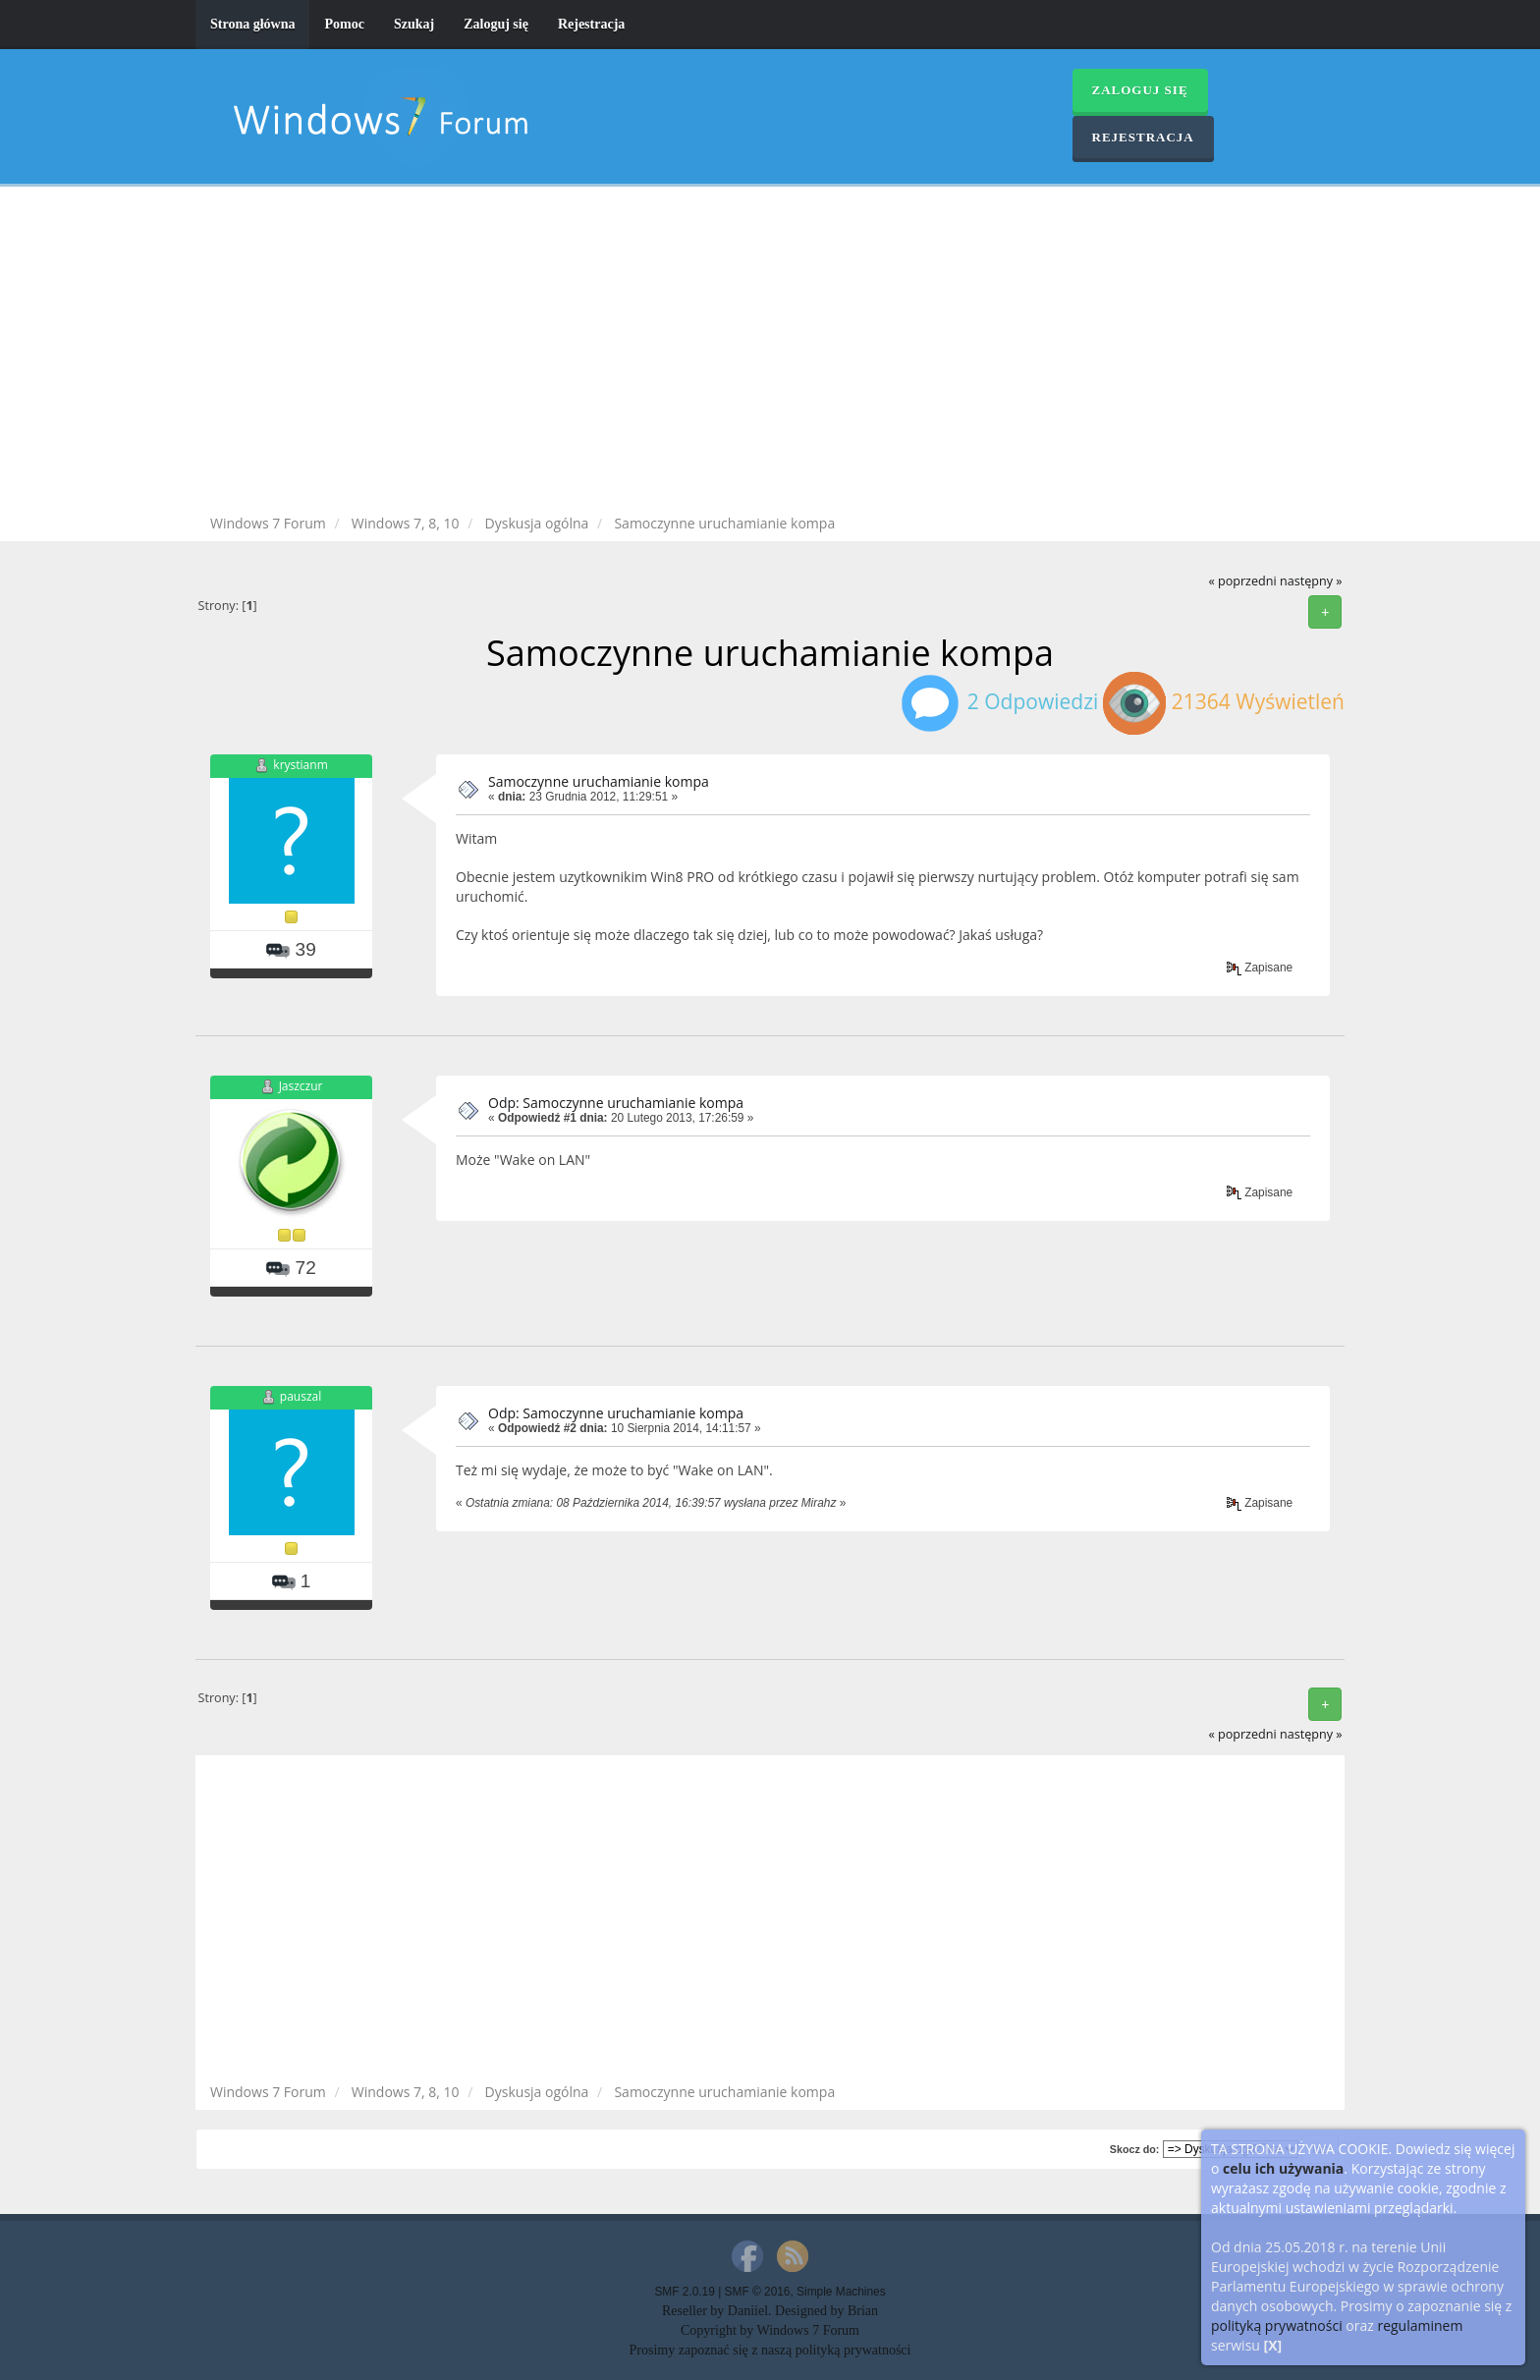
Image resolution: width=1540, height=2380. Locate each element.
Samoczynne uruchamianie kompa (598, 781)
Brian (863, 2310)
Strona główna (252, 24)
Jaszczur (301, 1086)
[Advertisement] (770, 353)
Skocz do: (1135, 2149)
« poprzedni (1242, 581)
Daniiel (748, 2310)
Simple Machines (841, 2291)
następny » (1311, 581)
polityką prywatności (1277, 2325)
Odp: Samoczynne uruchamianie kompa (615, 1102)
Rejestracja (591, 24)
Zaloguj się (496, 24)
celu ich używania (1283, 2168)
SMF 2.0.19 (684, 2291)
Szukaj (414, 24)
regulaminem (1419, 2325)
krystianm (300, 764)
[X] (1273, 2345)
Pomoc (343, 24)
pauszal (300, 1396)
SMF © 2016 (758, 2291)
